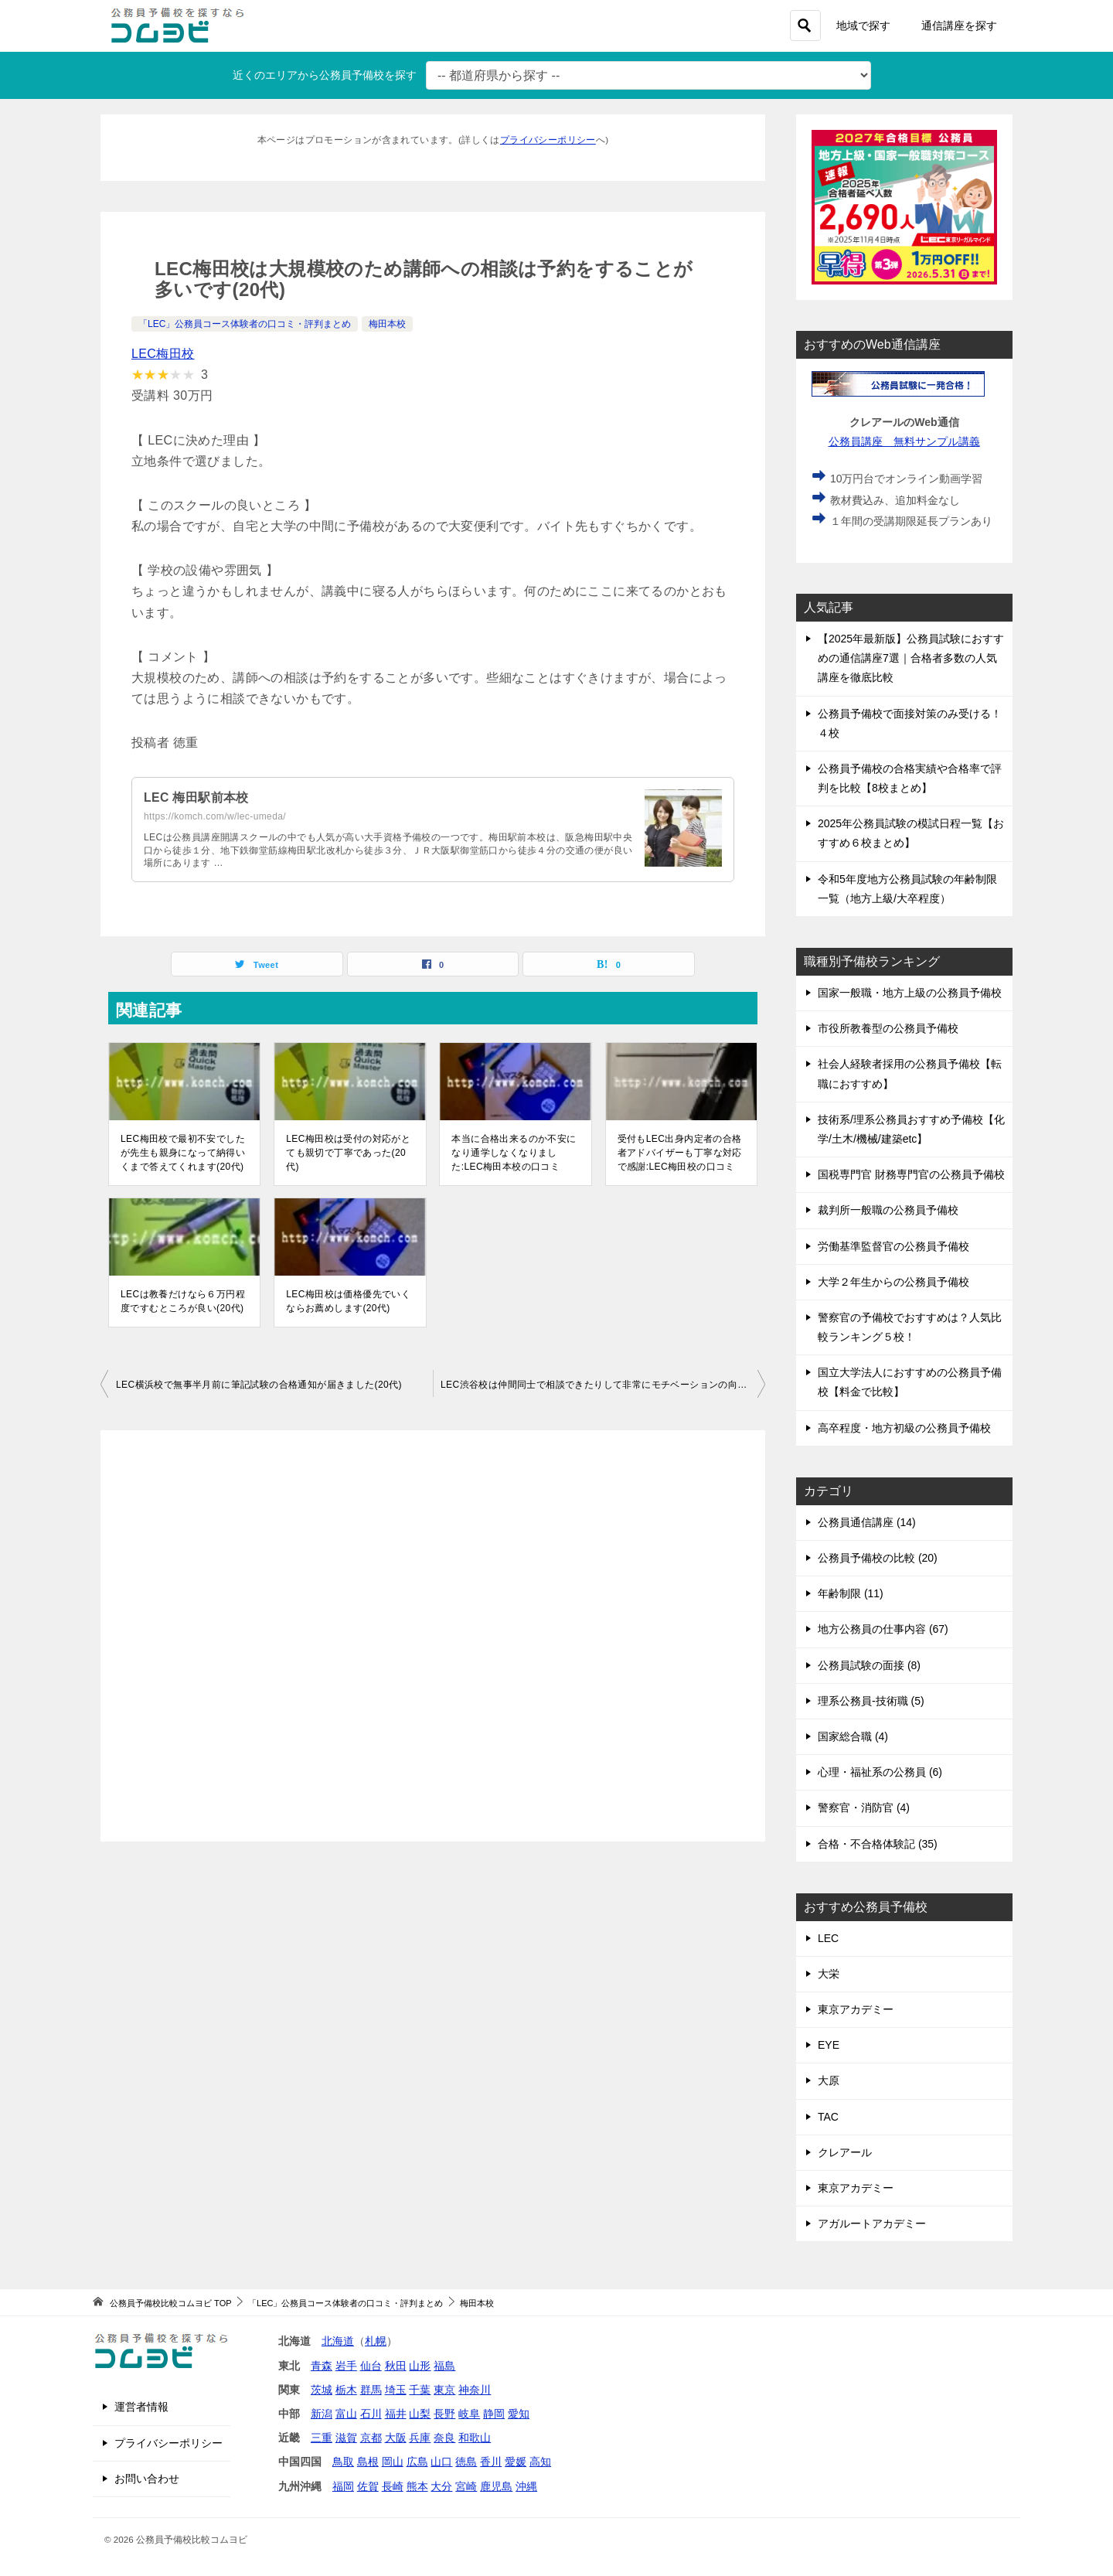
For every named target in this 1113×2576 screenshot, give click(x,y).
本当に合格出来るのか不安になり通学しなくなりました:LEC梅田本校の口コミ (513, 1152)
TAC (828, 2117)
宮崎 (466, 2486)
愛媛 (515, 2461)
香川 (491, 2461)
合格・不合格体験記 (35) (878, 1844)
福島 (444, 2366)
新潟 (321, 2413)
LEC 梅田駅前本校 (196, 797)
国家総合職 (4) (853, 1736)
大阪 (396, 2437)
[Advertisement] (433, 1636)
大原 (828, 2080)
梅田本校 (387, 324)
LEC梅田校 (163, 353)
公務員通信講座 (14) (867, 1522)
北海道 (338, 2341)
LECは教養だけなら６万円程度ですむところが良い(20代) (183, 1301)
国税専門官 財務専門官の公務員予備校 (911, 1174)
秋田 (396, 2366)
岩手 (346, 2366)
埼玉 (396, 2389)
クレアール (845, 2152)
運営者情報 (141, 2407)
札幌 (375, 2341)
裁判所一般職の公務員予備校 (888, 1210)
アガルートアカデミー (872, 2223)
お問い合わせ (146, 2478)
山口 (441, 2461)
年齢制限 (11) (850, 1593)
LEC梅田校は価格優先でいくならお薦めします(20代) (348, 1301)
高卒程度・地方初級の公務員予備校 (904, 1428)
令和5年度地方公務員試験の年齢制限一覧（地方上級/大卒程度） (907, 889)
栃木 (346, 2389)
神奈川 (474, 2389)
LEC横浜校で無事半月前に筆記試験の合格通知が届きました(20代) (259, 1384)
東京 (444, 2389)
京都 (371, 2437)
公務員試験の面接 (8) (869, 1665)
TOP (170, 2303)
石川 (371, 2413)
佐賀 (368, 2486)
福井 (396, 2413)
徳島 (466, 2461)
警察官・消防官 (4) (864, 1807)
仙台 (371, 2366)
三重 (321, 2437)
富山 (346, 2413)
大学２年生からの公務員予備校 (893, 1282)
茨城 (321, 2389)
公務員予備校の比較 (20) (878, 1558)
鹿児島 (496, 2486)
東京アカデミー (855, 2009)
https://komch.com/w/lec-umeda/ (215, 816)
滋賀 (346, 2437)
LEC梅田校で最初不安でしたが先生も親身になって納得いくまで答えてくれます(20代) (183, 1152)
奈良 (444, 2437)
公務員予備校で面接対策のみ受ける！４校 (910, 723)
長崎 (392, 2486)
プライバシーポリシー (548, 140)
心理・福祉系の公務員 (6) (880, 1772)
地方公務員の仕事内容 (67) (883, 1629)
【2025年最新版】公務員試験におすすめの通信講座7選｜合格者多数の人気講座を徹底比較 (911, 657)
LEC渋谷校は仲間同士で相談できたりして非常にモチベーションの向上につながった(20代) (603, 1384)
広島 (417, 2461)
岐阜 (469, 2413)
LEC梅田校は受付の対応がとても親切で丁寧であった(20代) (348, 1152)
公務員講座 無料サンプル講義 (905, 441)
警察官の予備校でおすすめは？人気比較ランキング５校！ (910, 1327)
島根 (368, 2461)
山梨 (420, 2413)
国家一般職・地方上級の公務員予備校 (910, 992)
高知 (540, 2461)
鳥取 (343, 2461)
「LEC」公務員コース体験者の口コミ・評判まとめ (244, 324)
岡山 (392, 2461)
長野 (444, 2413)
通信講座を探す (959, 25)
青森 (321, 2366)
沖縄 (526, 2486)
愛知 (518, 2413)
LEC (828, 1938)
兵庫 (420, 2437)
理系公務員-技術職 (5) (871, 1701)
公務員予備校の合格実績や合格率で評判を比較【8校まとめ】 (910, 778)
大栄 (828, 1974)
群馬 (371, 2389)
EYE (828, 2045)
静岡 (494, 2413)
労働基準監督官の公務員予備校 (893, 1246)
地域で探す (863, 25)
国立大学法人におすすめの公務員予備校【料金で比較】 (910, 1382)
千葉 (420, 2389)
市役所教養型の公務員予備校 (888, 1028)
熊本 (417, 2486)
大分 (441, 2486)
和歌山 (474, 2437)
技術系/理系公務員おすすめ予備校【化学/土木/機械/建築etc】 (911, 1129)
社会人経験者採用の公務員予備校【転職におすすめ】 (910, 1073)
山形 (420, 2366)
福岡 (343, 2486)
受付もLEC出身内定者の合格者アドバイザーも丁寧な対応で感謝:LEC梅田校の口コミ (680, 1152)
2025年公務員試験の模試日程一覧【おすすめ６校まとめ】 (911, 833)
